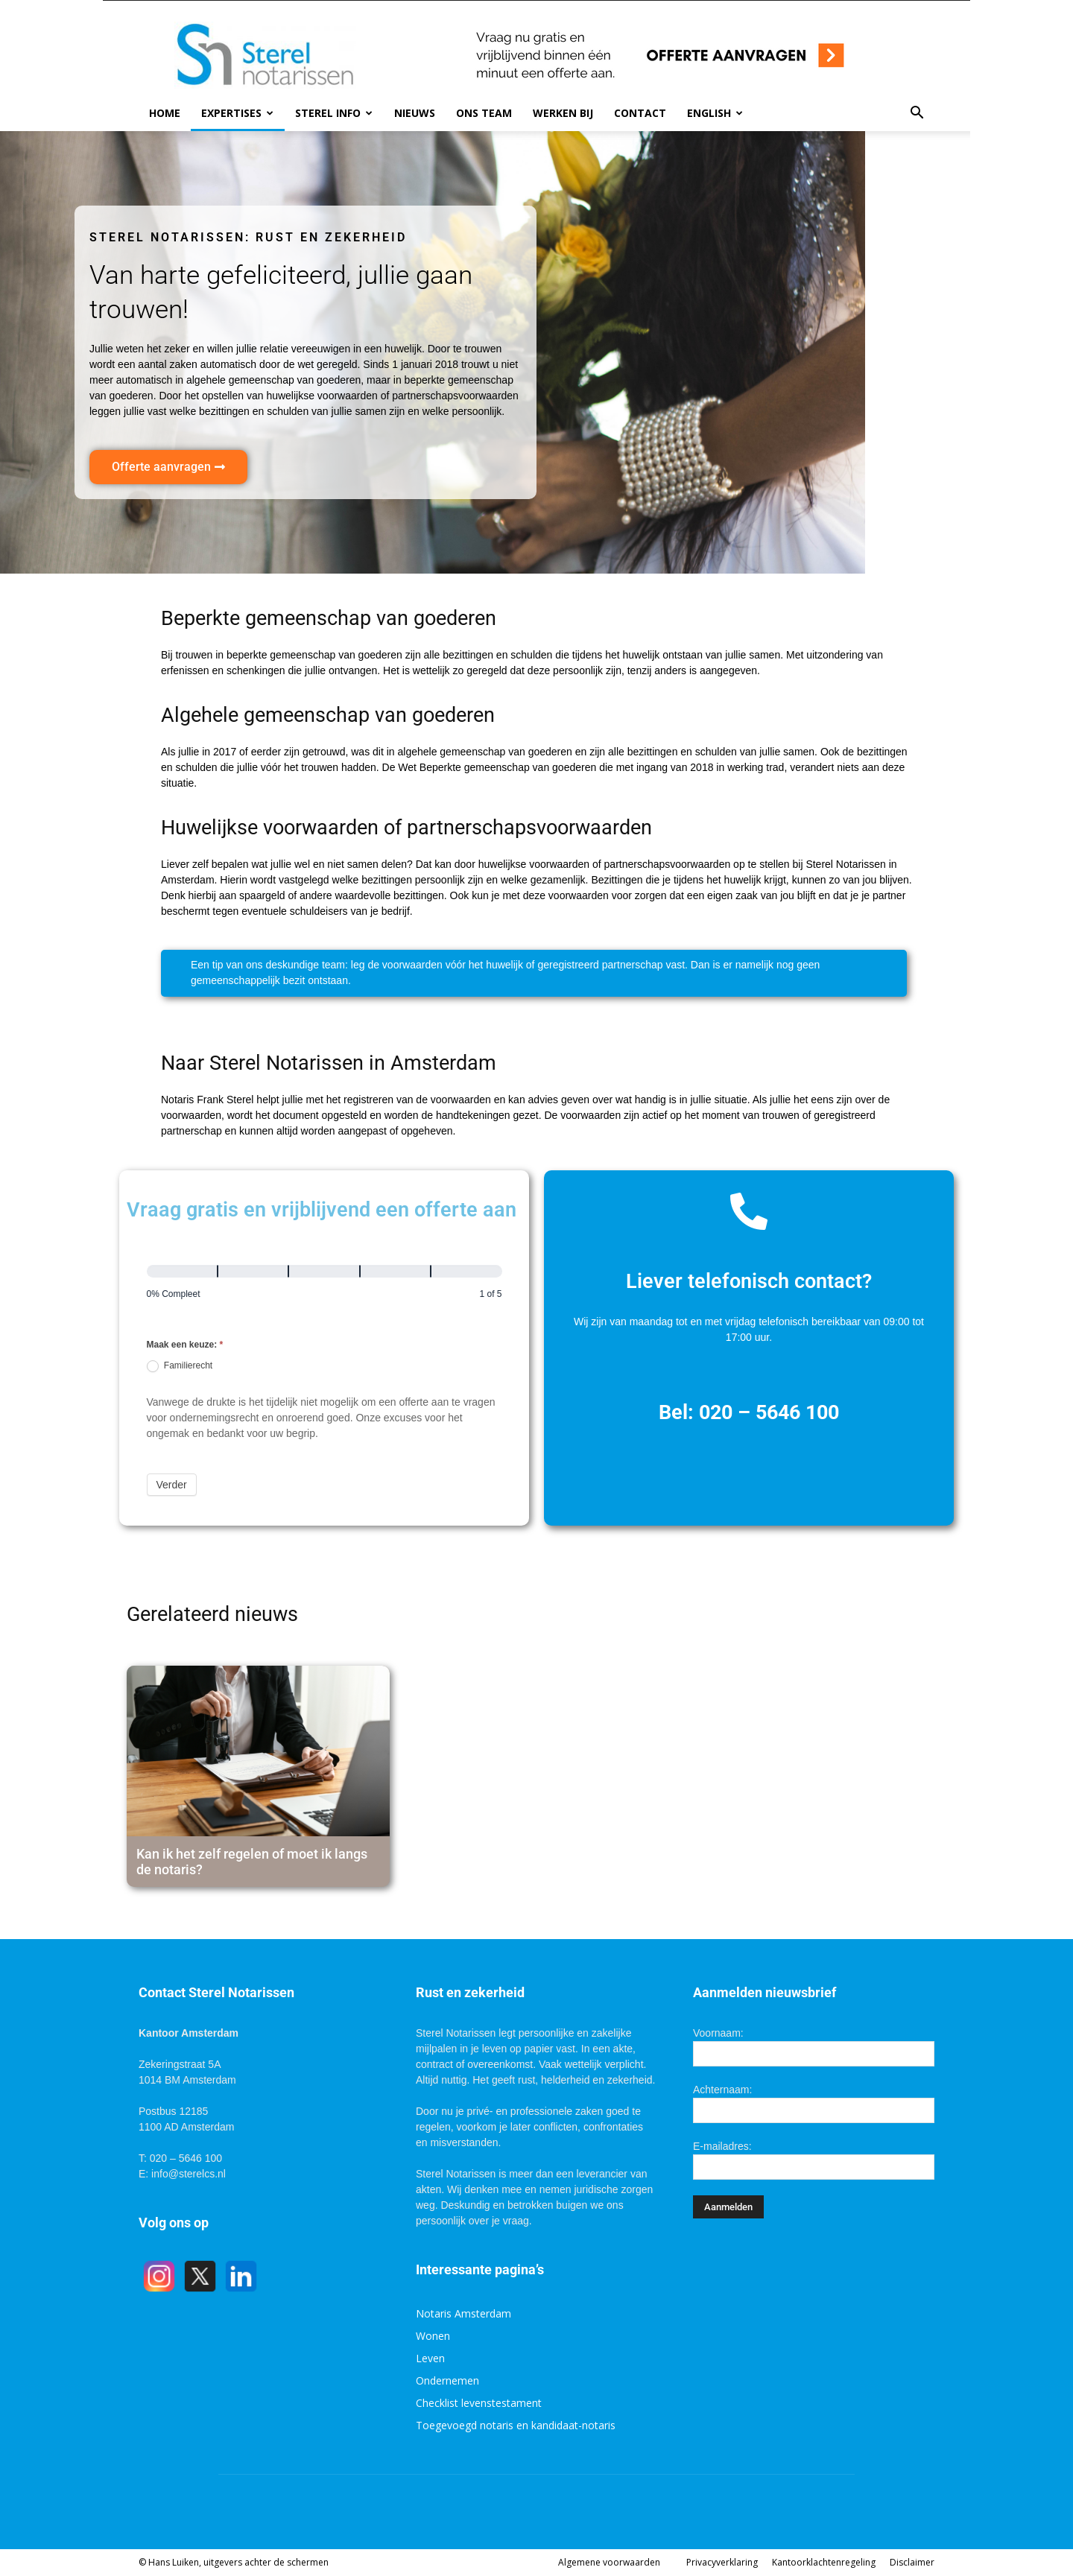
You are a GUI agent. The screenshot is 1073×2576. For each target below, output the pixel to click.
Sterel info (334, 113)
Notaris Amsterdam (463, 2313)
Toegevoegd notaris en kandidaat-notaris (515, 2425)
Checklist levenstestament (479, 2403)
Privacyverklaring (722, 2562)
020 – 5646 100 (769, 1412)
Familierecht (180, 1366)
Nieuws (414, 113)
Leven (430, 2358)
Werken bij (563, 113)
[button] (916, 113)
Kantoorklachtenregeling (824, 2562)
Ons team (484, 113)
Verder (171, 1485)
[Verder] (253, 1271)
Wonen (433, 2336)
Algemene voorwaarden (609, 2562)
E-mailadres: (722, 2146)
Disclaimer (912, 2562)
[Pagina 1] (182, 1271)
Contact (640, 113)
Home (164, 113)
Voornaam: (718, 2033)
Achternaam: (722, 2090)
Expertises (237, 113)
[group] (324, 1287)
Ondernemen (447, 2380)
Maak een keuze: (185, 1344)
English (715, 113)
